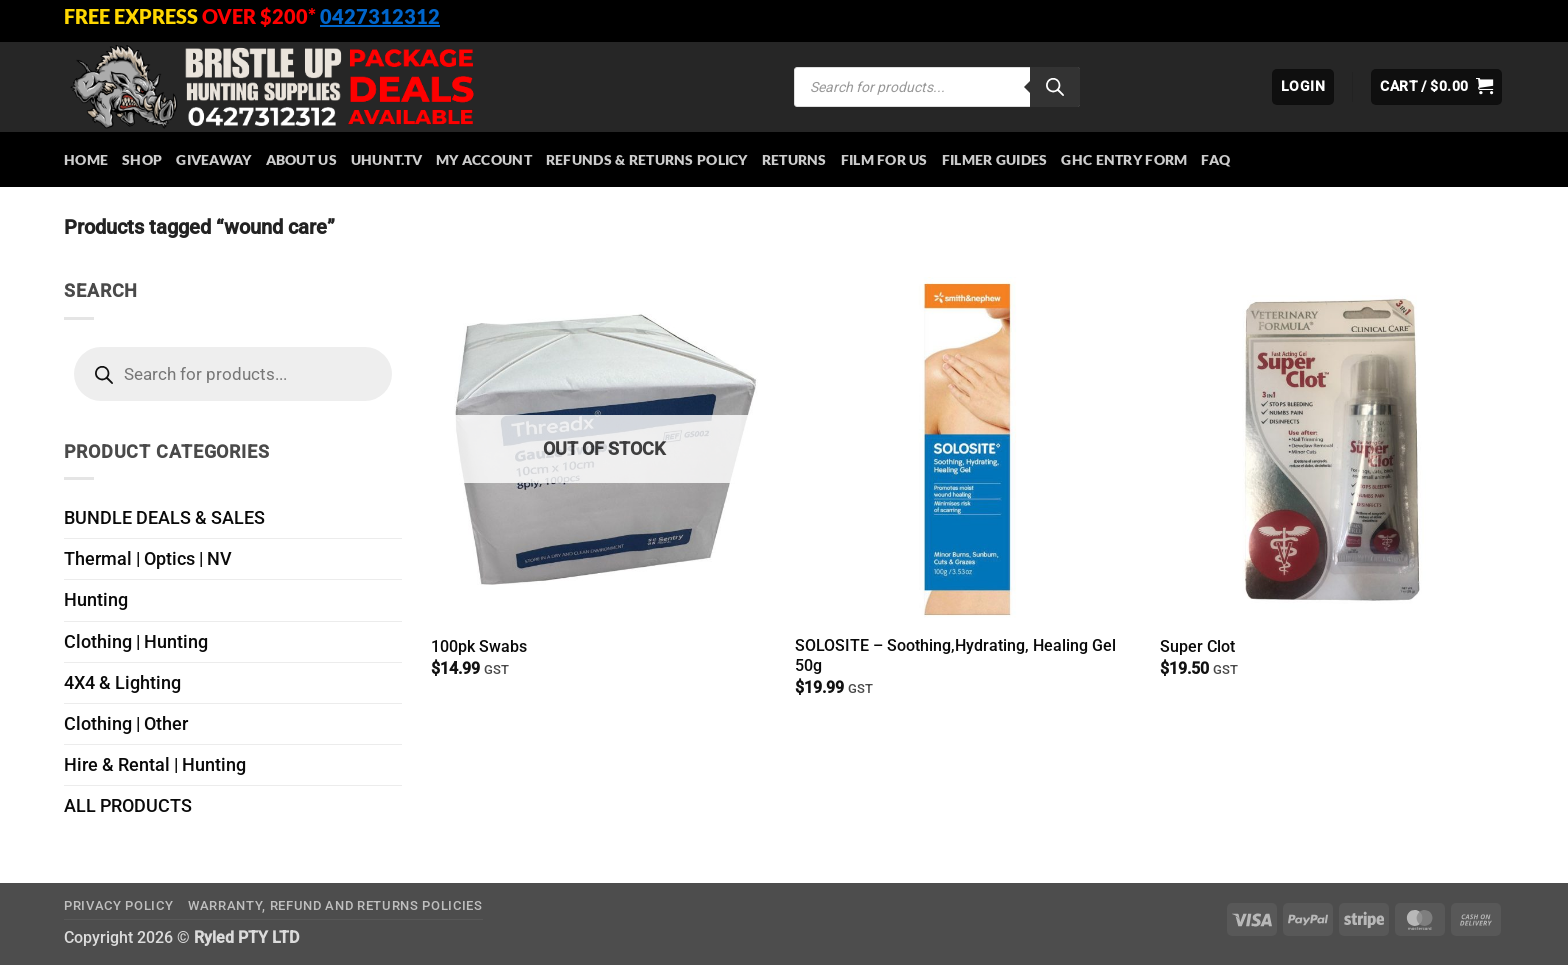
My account (484, 159)
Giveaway (213, 159)
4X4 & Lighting (122, 683)
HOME (86, 159)
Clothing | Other (126, 724)
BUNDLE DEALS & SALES (164, 518)
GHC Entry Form (1124, 159)
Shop (142, 159)
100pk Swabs (479, 646)
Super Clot (1197, 646)
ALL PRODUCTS (128, 806)
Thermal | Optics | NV (148, 559)
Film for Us (884, 159)
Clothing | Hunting (136, 642)
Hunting (96, 600)
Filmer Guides (995, 159)
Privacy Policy (118, 905)
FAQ (1215, 159)
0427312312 (380, 16)
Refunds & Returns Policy (647, 159)
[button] (1303, 87)
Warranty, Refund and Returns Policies (335, 905)
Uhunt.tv (386, 159)
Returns (794, 159)
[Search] (1055, 87)
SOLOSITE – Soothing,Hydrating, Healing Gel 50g (955, 656)
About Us (301, 159)
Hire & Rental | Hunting (155, 765)
